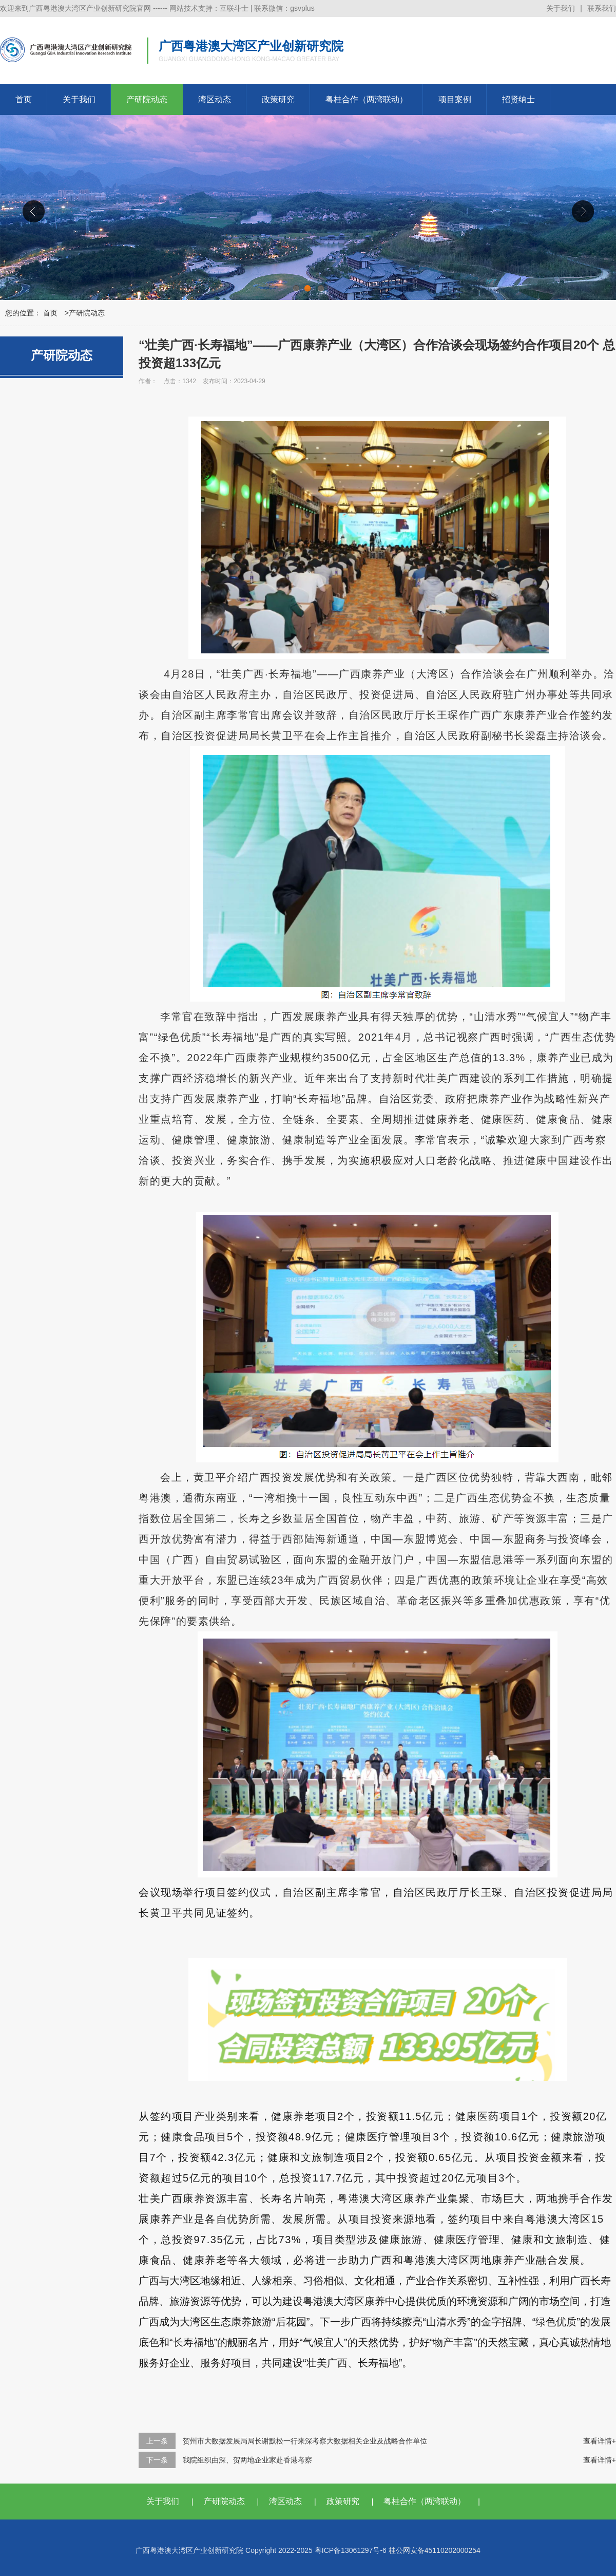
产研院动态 (146, 99)
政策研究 (278, 99)
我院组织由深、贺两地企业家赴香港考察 (247, 2460)
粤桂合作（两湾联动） (366, 99)
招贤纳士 (518, 99)
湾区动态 (214, 99)
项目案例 (454, 99)
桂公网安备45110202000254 (434, 2550)
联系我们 (601, 8)
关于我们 (560, 8)
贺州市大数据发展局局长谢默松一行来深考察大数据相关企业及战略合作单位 (305, 2441)
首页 (23, 99)
